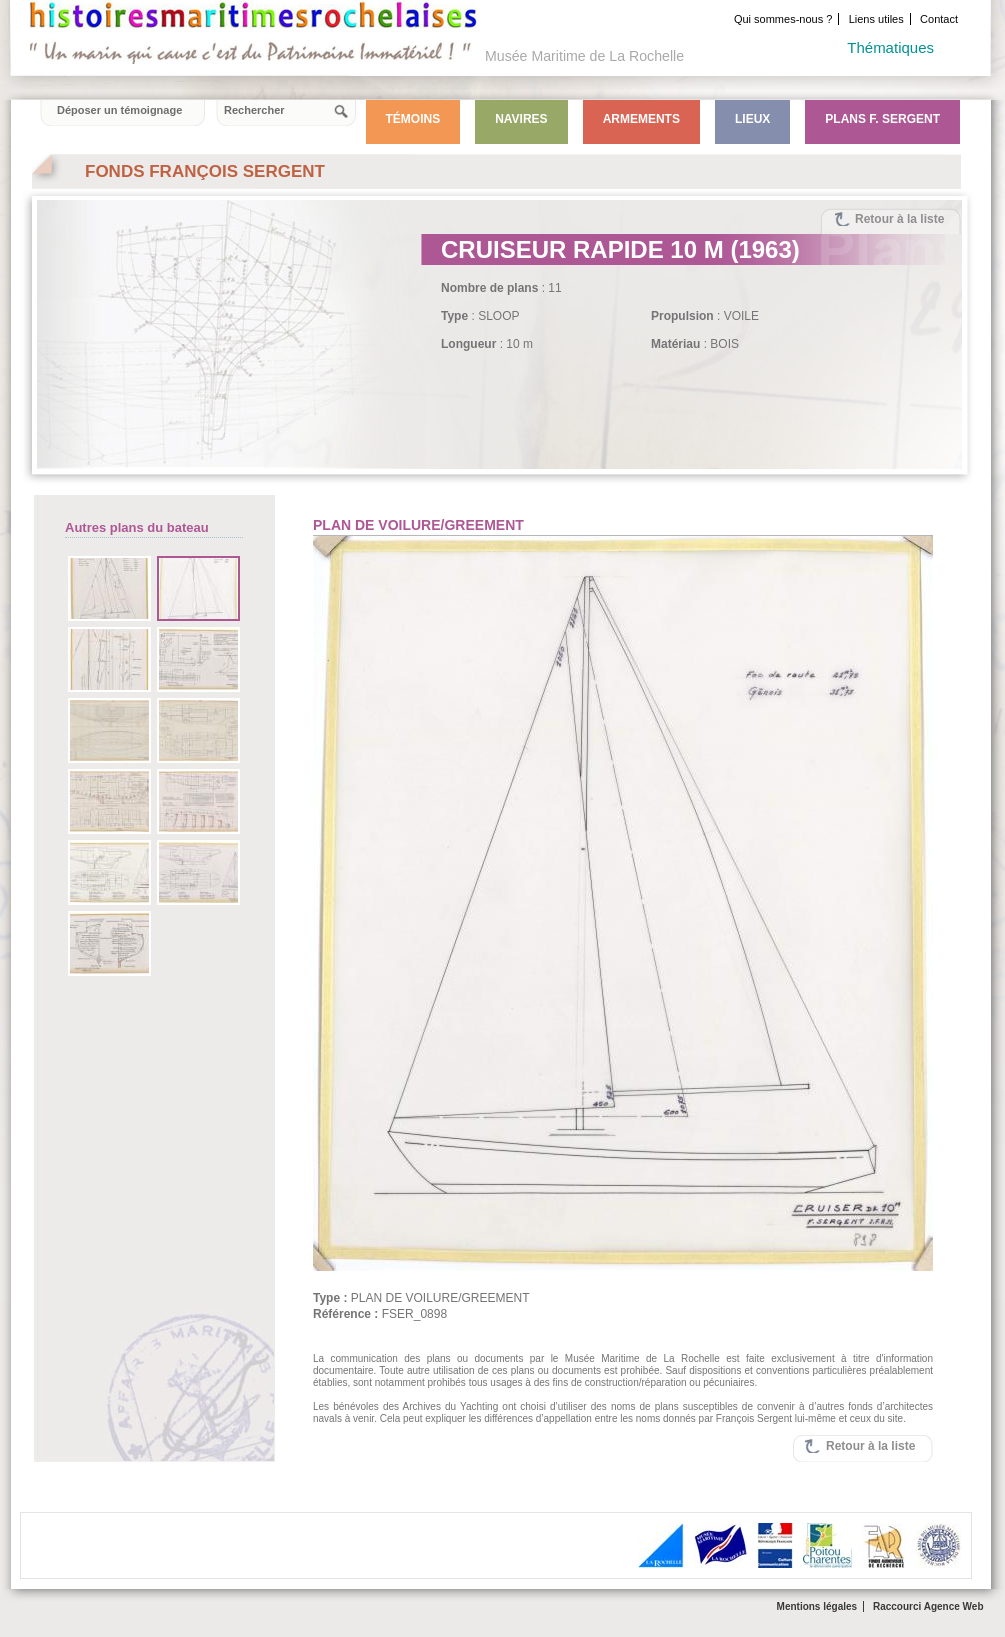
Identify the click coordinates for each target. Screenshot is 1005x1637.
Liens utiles (876, 19)
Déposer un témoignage (119, 110)
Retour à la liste (899, 219)
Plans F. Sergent (882, 119)
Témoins (413, 119)
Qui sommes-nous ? (783, 19)
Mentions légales (817, 1606)
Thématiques (890, 47)
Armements (641, 119)
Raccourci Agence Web (928, 1606)
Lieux (752, 119)
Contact (939, 19)
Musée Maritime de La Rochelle (584, 56)
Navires (521, 119)
